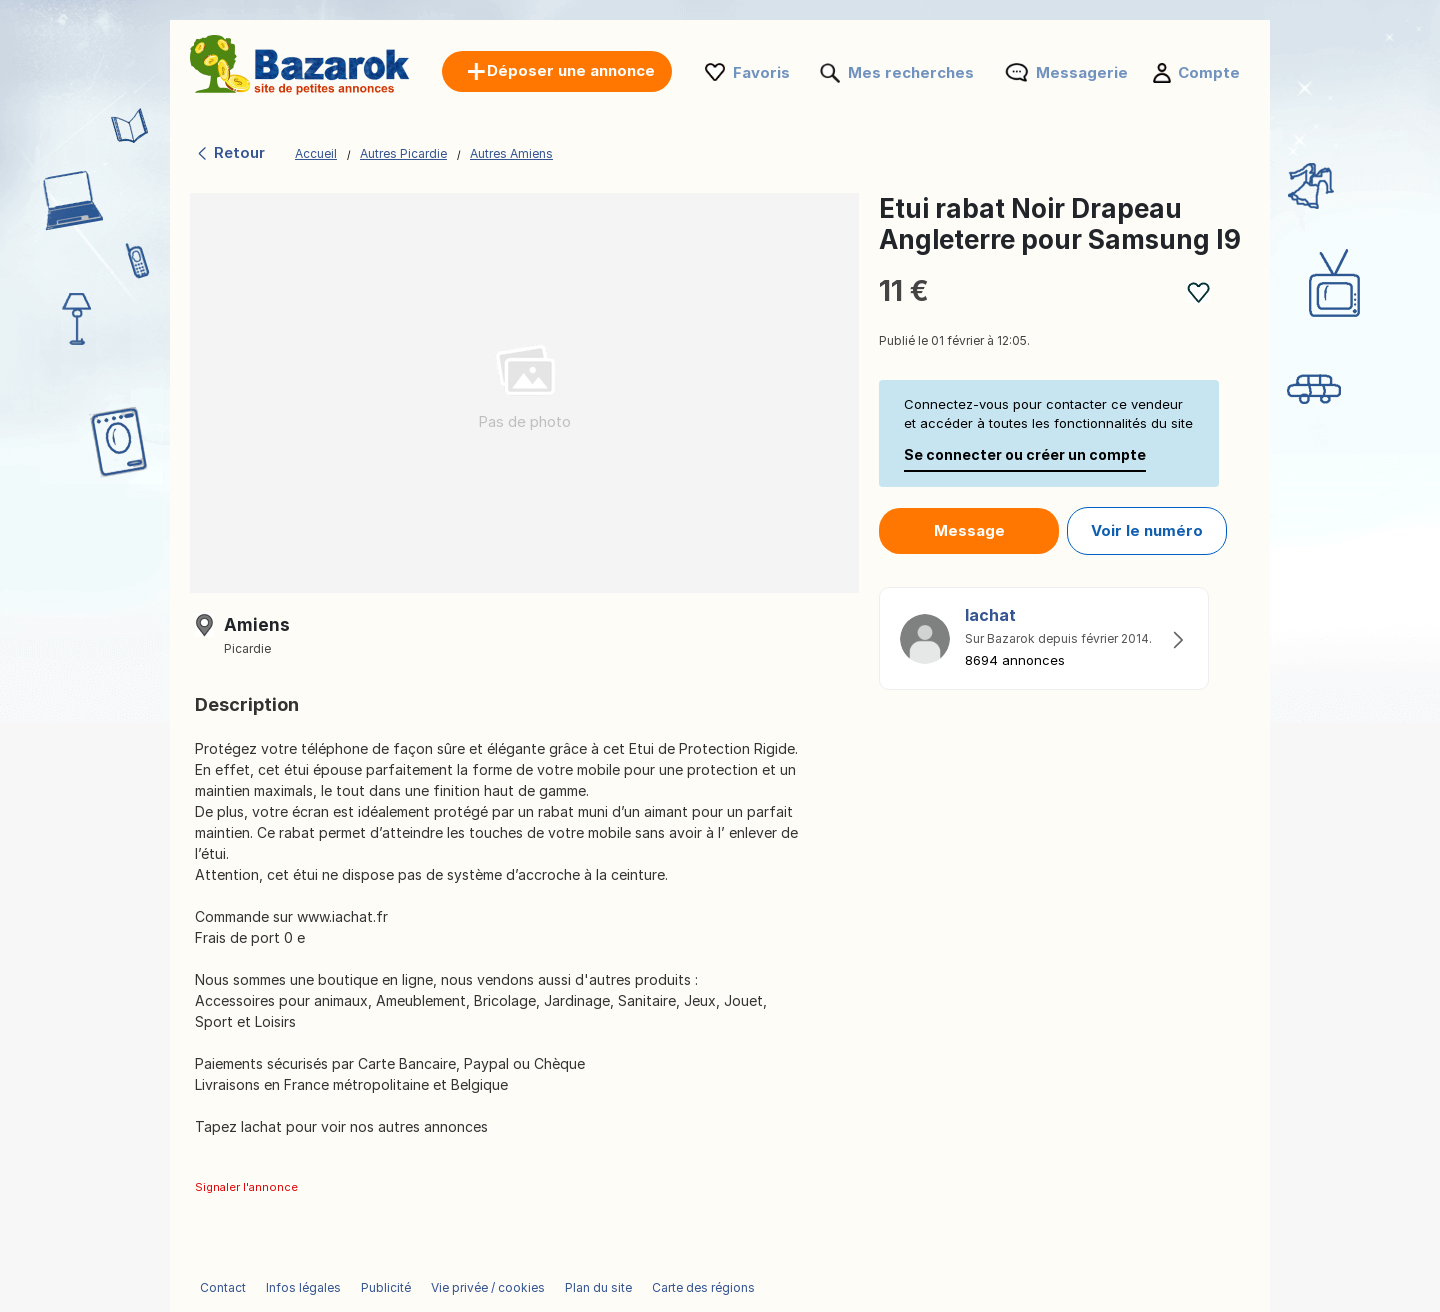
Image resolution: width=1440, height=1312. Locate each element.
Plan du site (598, 1287)
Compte (1209, 72)
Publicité (386, 1287)
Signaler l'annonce (246, 1187)
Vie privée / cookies (488, 1287)
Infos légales (303, 1287)
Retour (230, 152)
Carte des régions (703, 1287)
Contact (223, 1287)
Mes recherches (911, 72)
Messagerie (1082, 72)
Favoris (761, 72)
